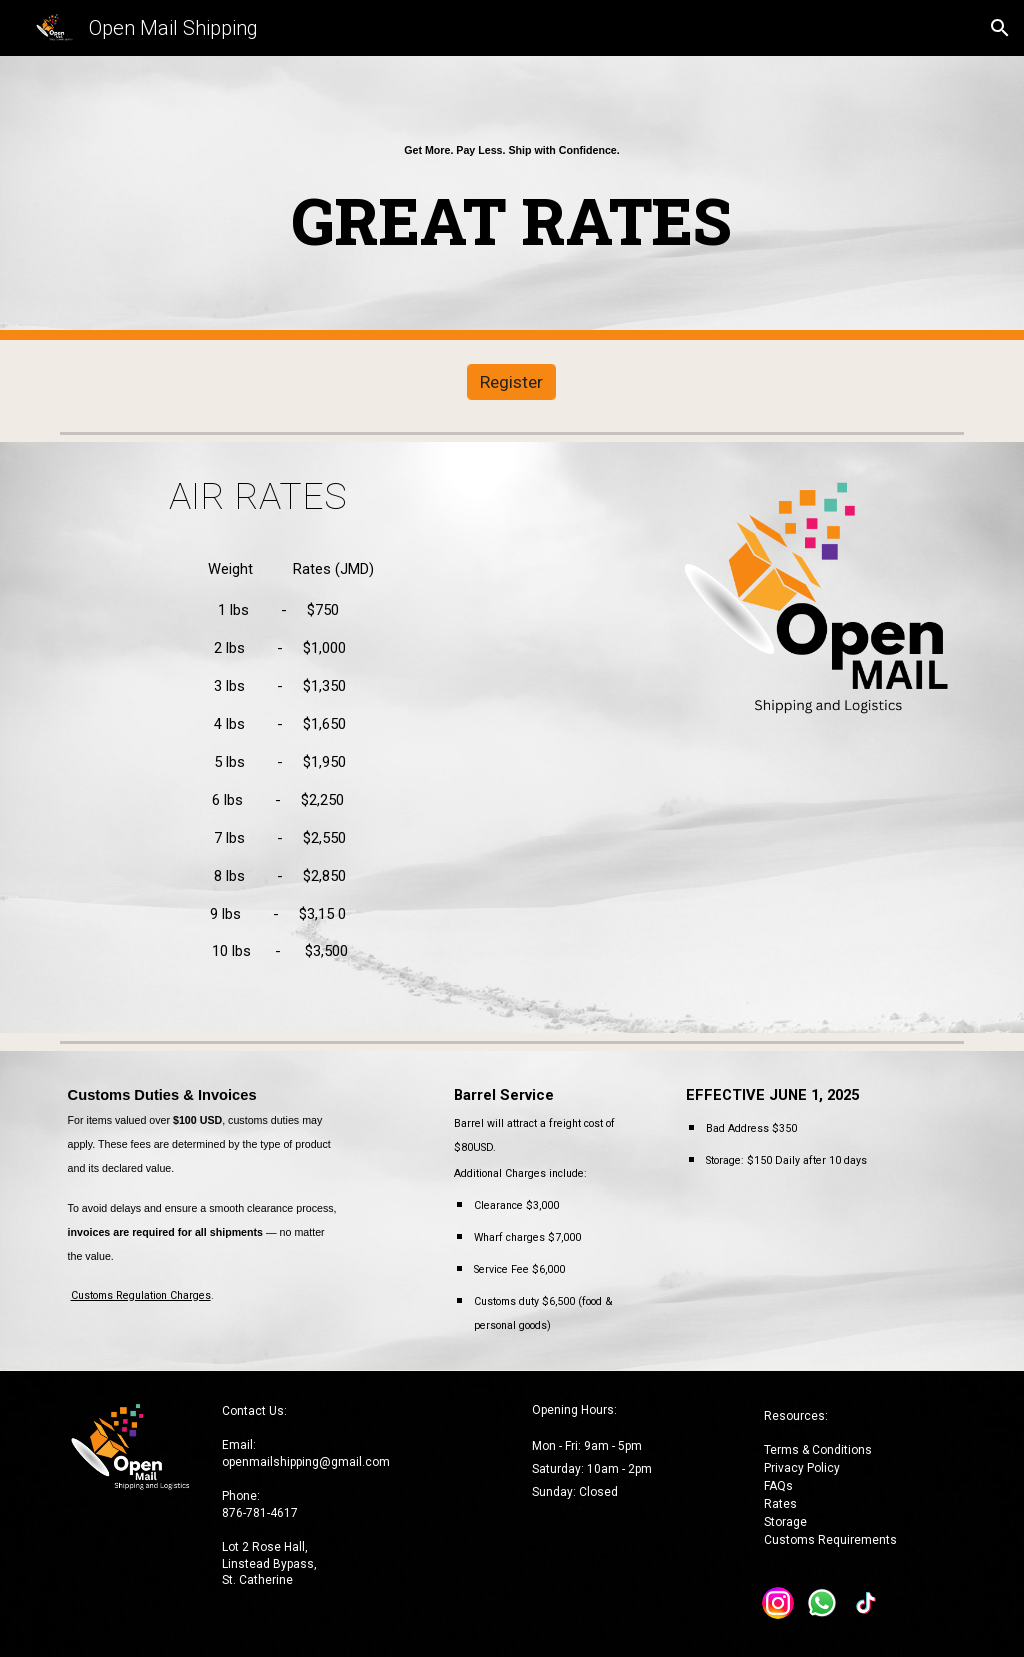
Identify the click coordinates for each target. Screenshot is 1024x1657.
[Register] (511, 382)
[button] (1000, 28)
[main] (511, 197)
